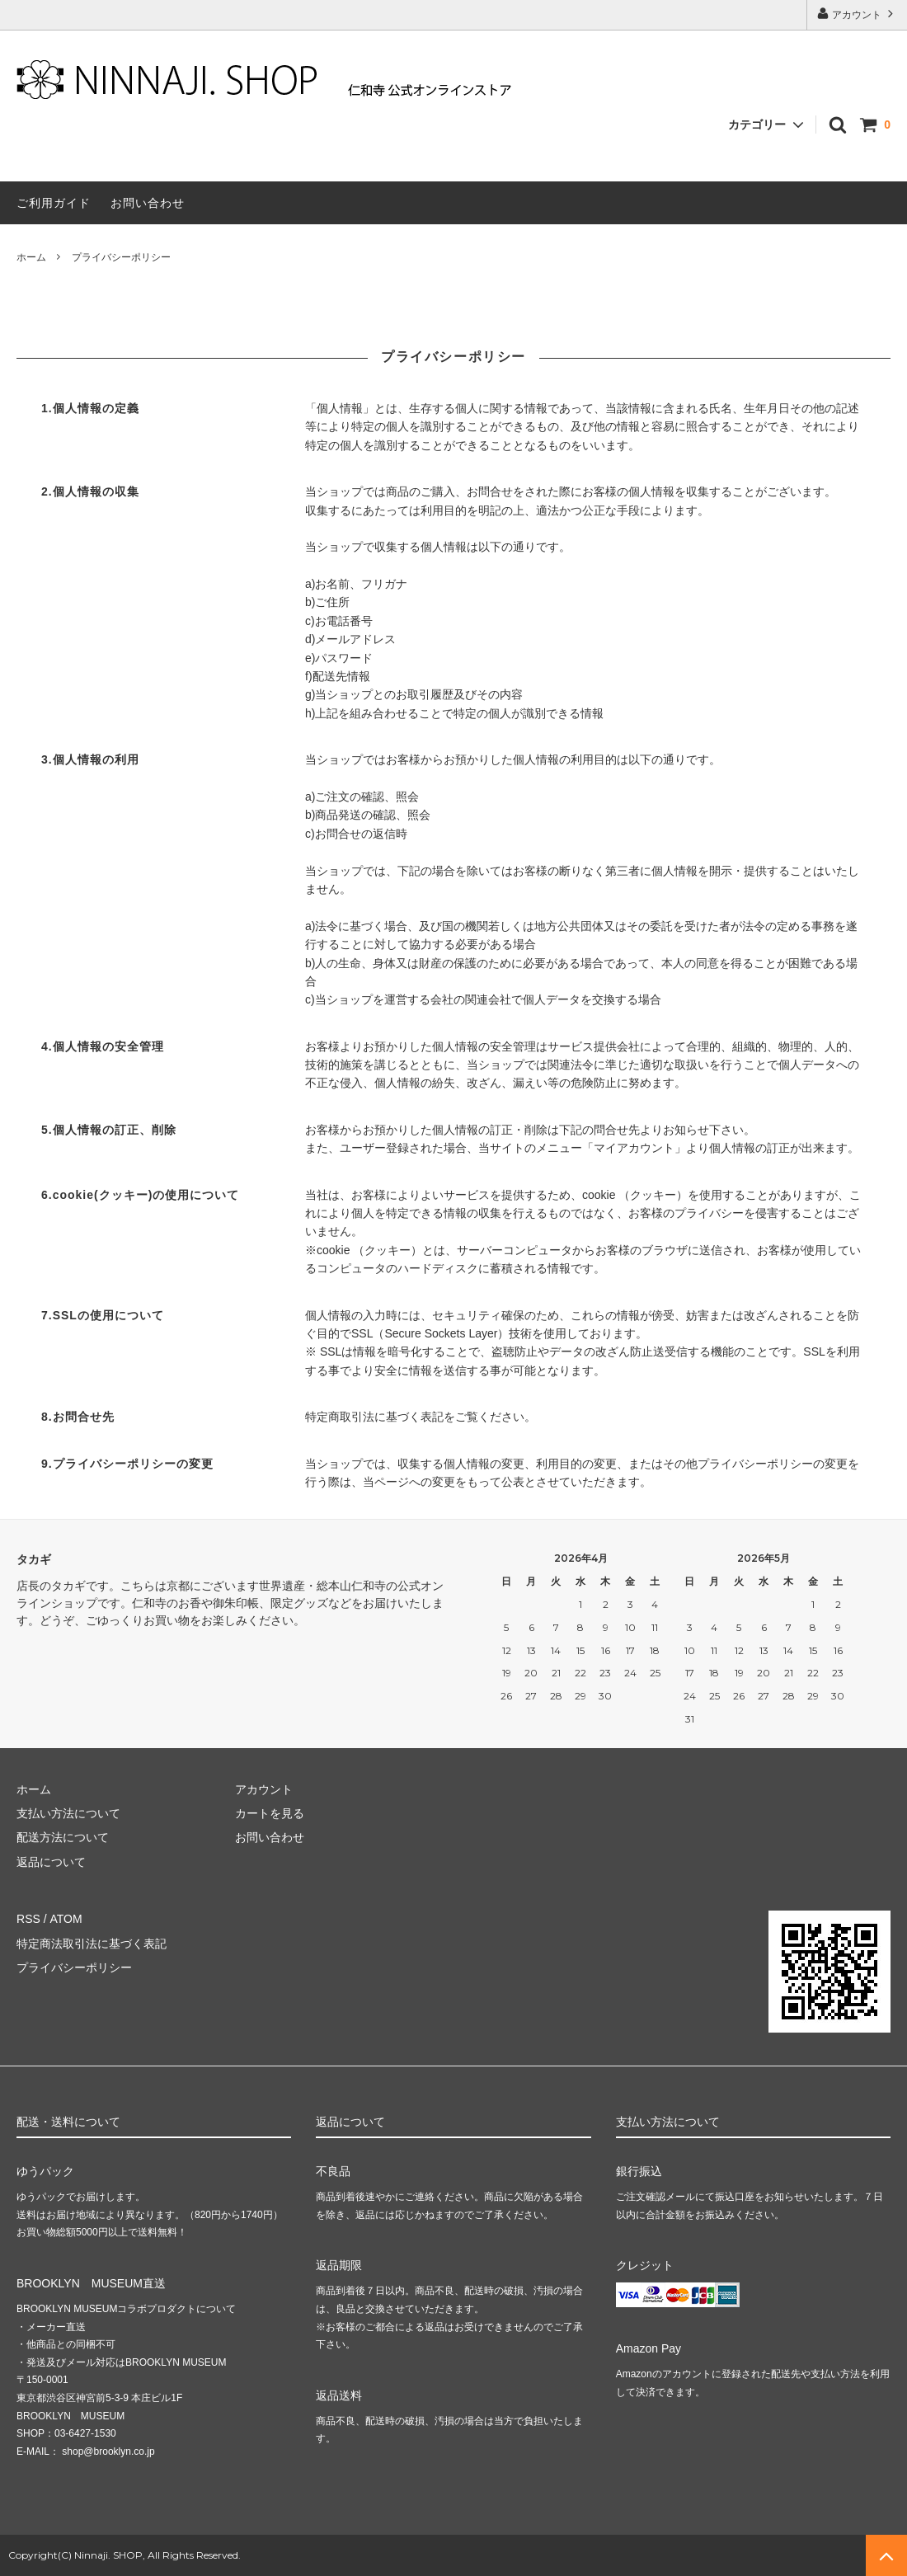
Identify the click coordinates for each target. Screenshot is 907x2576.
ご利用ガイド (53, 202)
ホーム (31, 257)
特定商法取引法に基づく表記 (91, 1943)
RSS (28, 1918)
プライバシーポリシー (74, 1967)
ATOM (65, 1918)
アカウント (857, 14)
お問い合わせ (147, 202)
